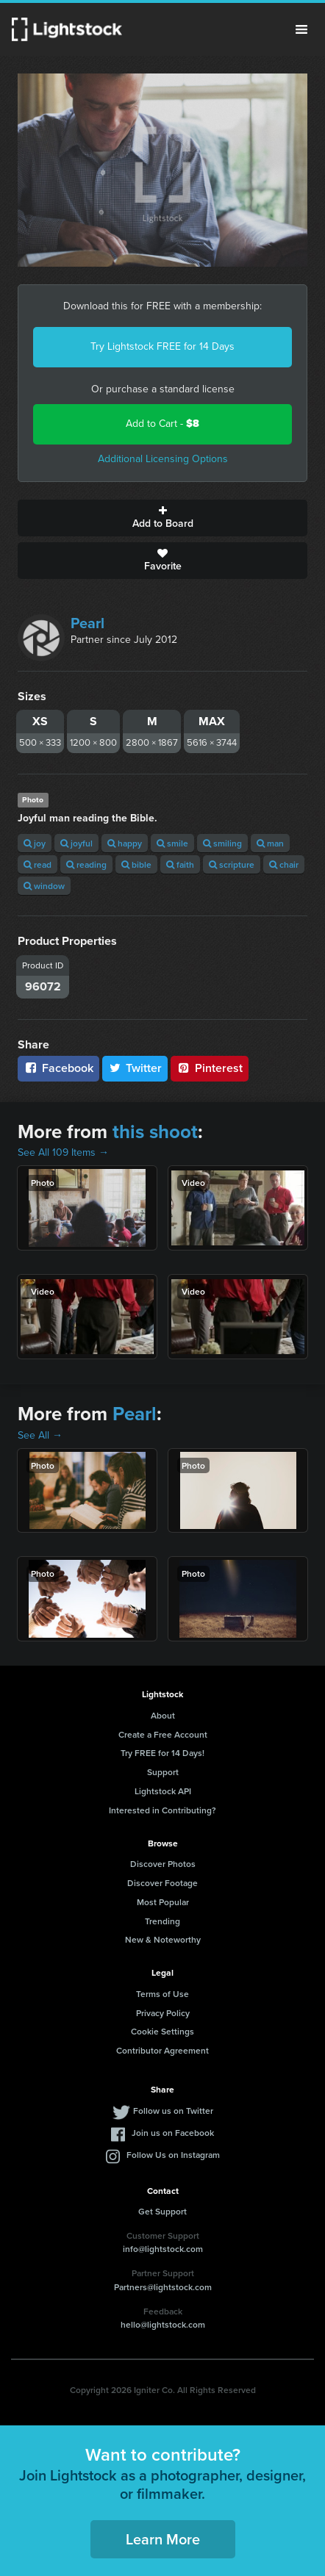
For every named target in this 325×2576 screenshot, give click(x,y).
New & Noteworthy (163, 1939)
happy (124, 843)
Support (163, 1772)
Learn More (163, 2539)
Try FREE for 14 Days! (162, 1752)
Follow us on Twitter (173, 2110)
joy (35, 843)
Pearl (87, 623)
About (163, 1715)
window (44, 885)
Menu (301, 29)
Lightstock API (163, 1791)
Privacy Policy (163, 2013)
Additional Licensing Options (163, 459)
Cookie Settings (162, 2031)
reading (86, 864)
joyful (76, 843)
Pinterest (209, 1067)
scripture (231, 864)
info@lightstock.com (163, 2248)
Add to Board (162, 518)
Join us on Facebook (173, 2132)
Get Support (162, 2211)
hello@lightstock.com (163, 2324)
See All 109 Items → (63, 1152)
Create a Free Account (162, 1734)
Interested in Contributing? (162, 1810)
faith (180, 864)
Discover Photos (163, 1863)
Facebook (58, 1067)
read (37, 864)
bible (136, 864)
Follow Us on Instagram (173, 2154)
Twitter (135, 1067)
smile (172, 843)
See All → (40, 1435)
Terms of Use (162, 1993)
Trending (162, 1921)
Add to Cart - (162, 423)
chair (284, 864)
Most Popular (163, 1902)
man (270, 843)
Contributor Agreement (162, 2050)
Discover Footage (162, 1883)
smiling (222, 843)
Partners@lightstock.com (163, 2287)
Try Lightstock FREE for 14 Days (162, 346)
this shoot (155, 1131)
